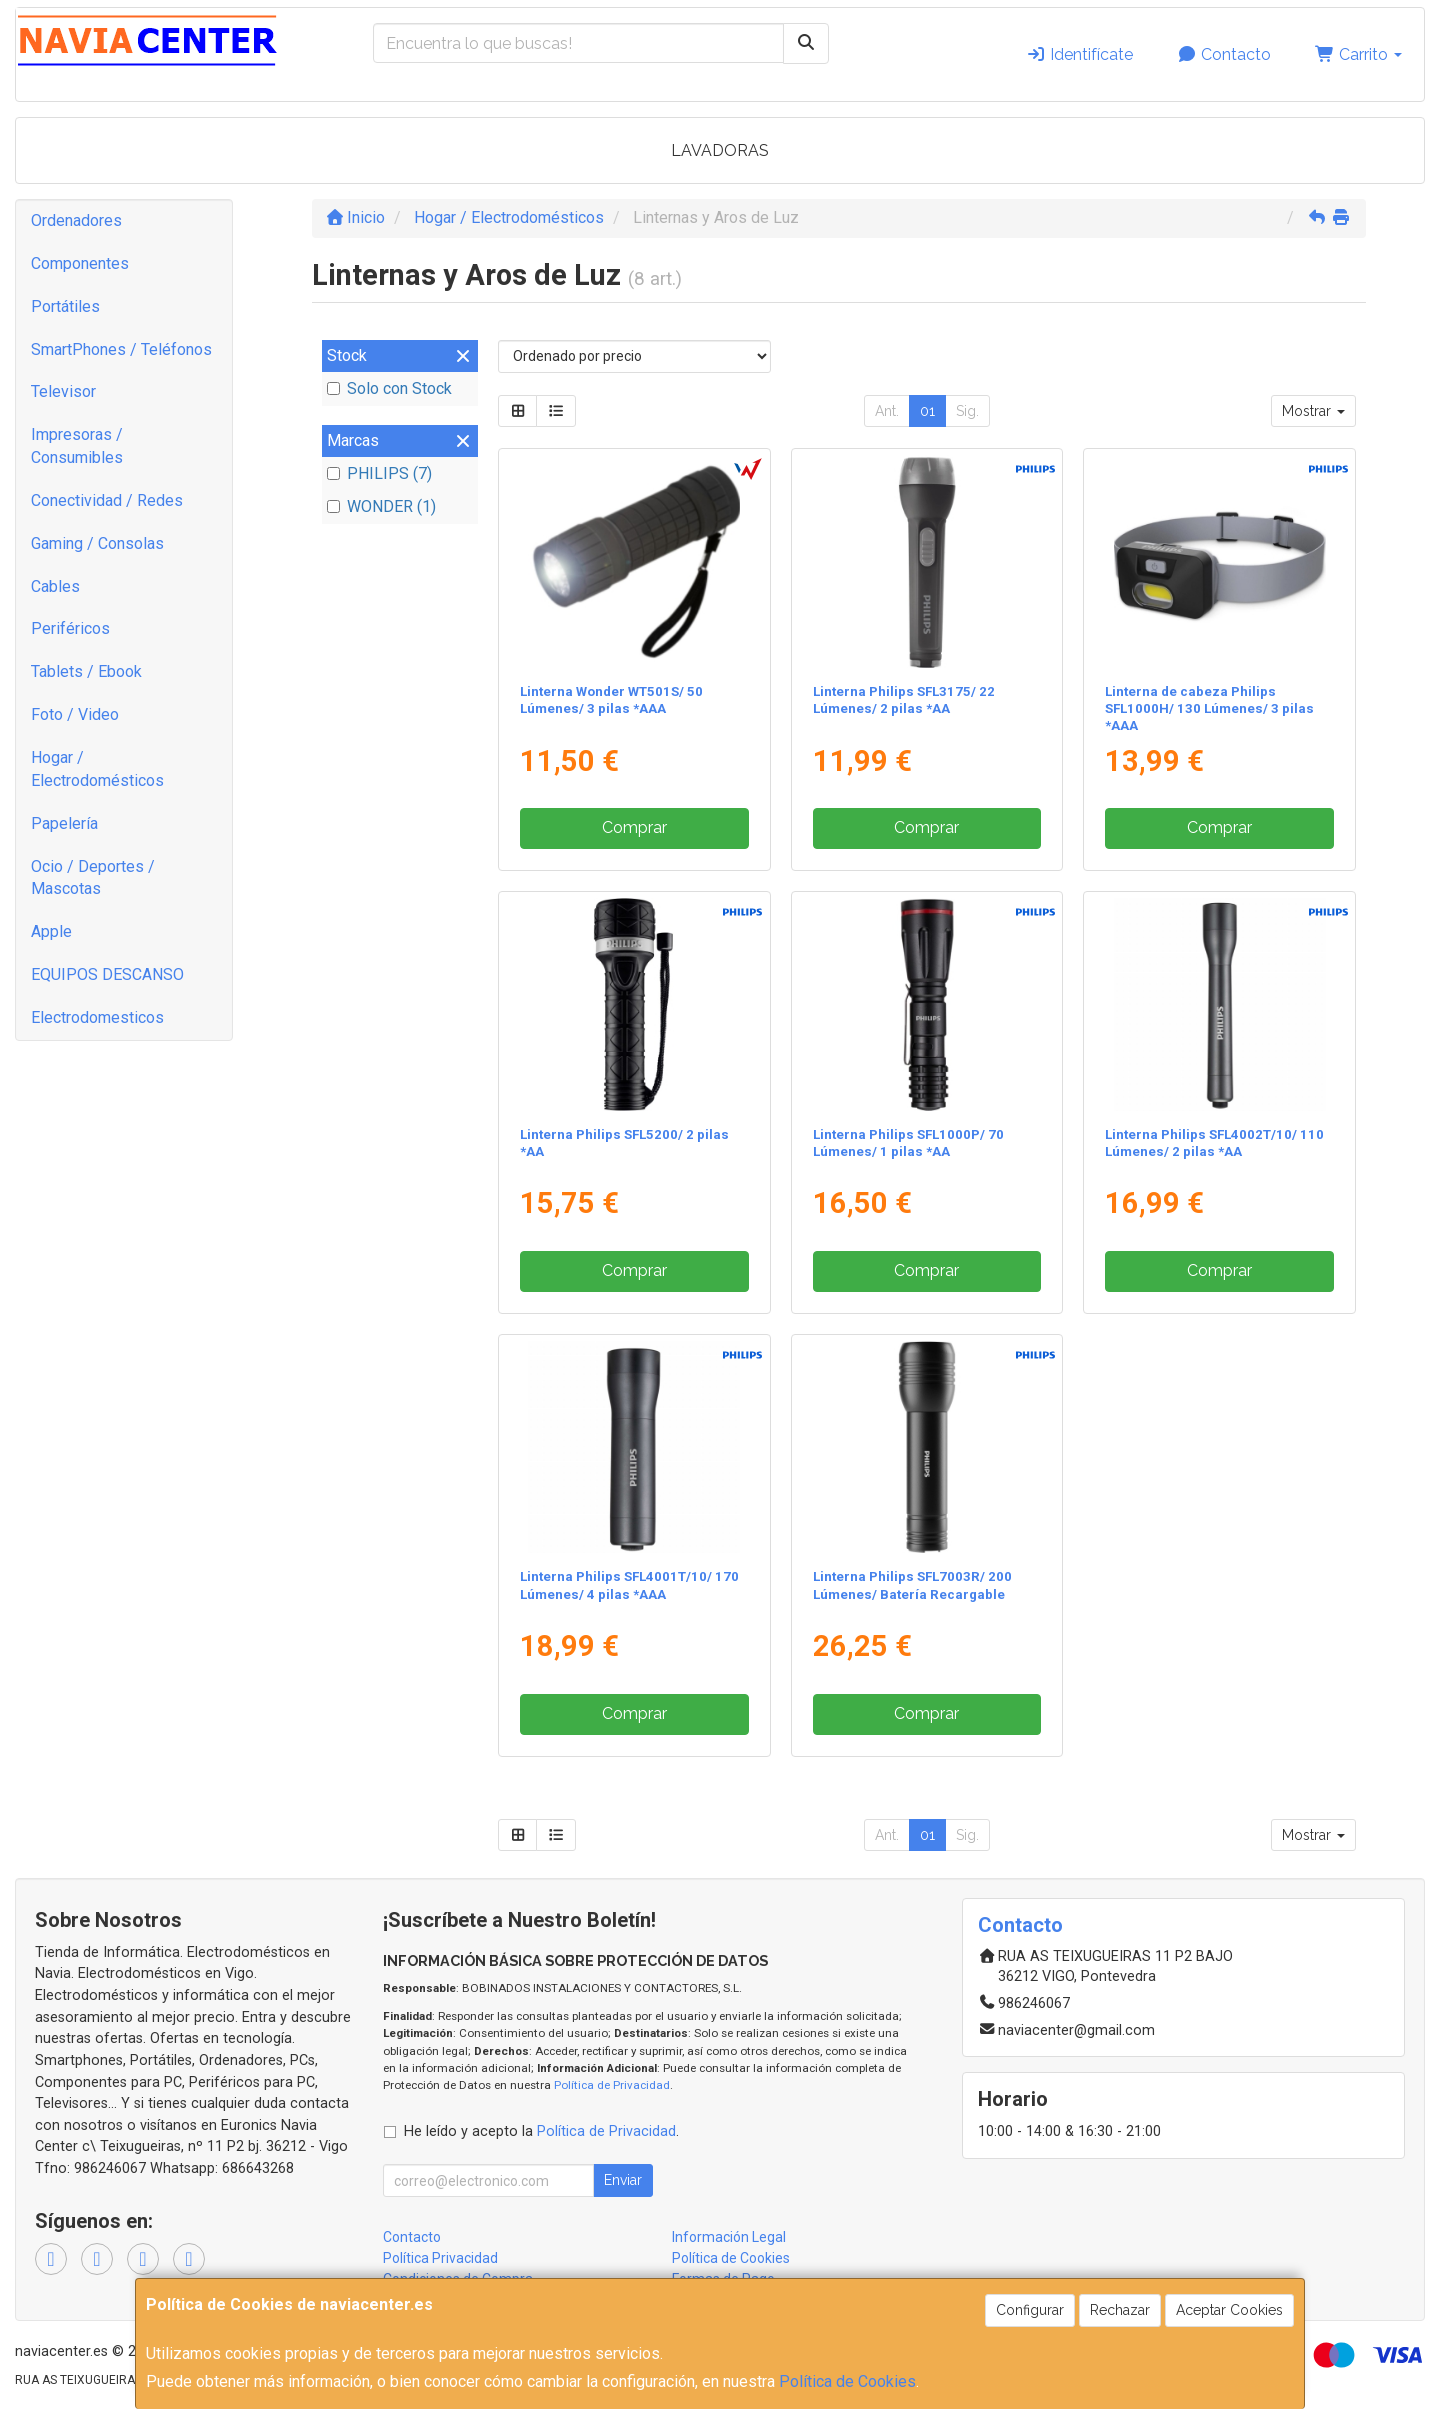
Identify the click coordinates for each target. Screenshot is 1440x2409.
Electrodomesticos (97, 1017)
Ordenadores (76, 220)
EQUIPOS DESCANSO (107, 974)
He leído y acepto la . (541, 2131)
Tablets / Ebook (86, 671)
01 (927, 411)
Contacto (1224, 54)
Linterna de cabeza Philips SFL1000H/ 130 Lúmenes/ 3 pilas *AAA (1209, 709)
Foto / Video (75, 714)
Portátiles (65, 306)
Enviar (623, 2180)
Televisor (63, 391)
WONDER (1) (381, 506)
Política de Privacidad (612, 2085)
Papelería (64, 823)
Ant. (887, 411)
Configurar (1030, 2310)
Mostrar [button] (1313, 411)
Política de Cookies (847, 2381)
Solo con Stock (389, 388)
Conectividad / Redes (107, 500)
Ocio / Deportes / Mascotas (93, 878)
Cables (55, 586)
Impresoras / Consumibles (77, 446)
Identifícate (1079, 54)
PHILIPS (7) (379, 473)
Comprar (634, 827)
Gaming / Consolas (97, 543)
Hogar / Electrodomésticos (97, 769)
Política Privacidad (440, 2258)
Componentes (80, 263)
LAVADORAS (720, 150)
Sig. (967, 411)
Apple (51, 931)
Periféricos (70, 628)
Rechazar (1120, 2310)
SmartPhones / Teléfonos (121, 349)
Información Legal (729, 2237)
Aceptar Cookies (1229, 2310)
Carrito (1358, 54)
